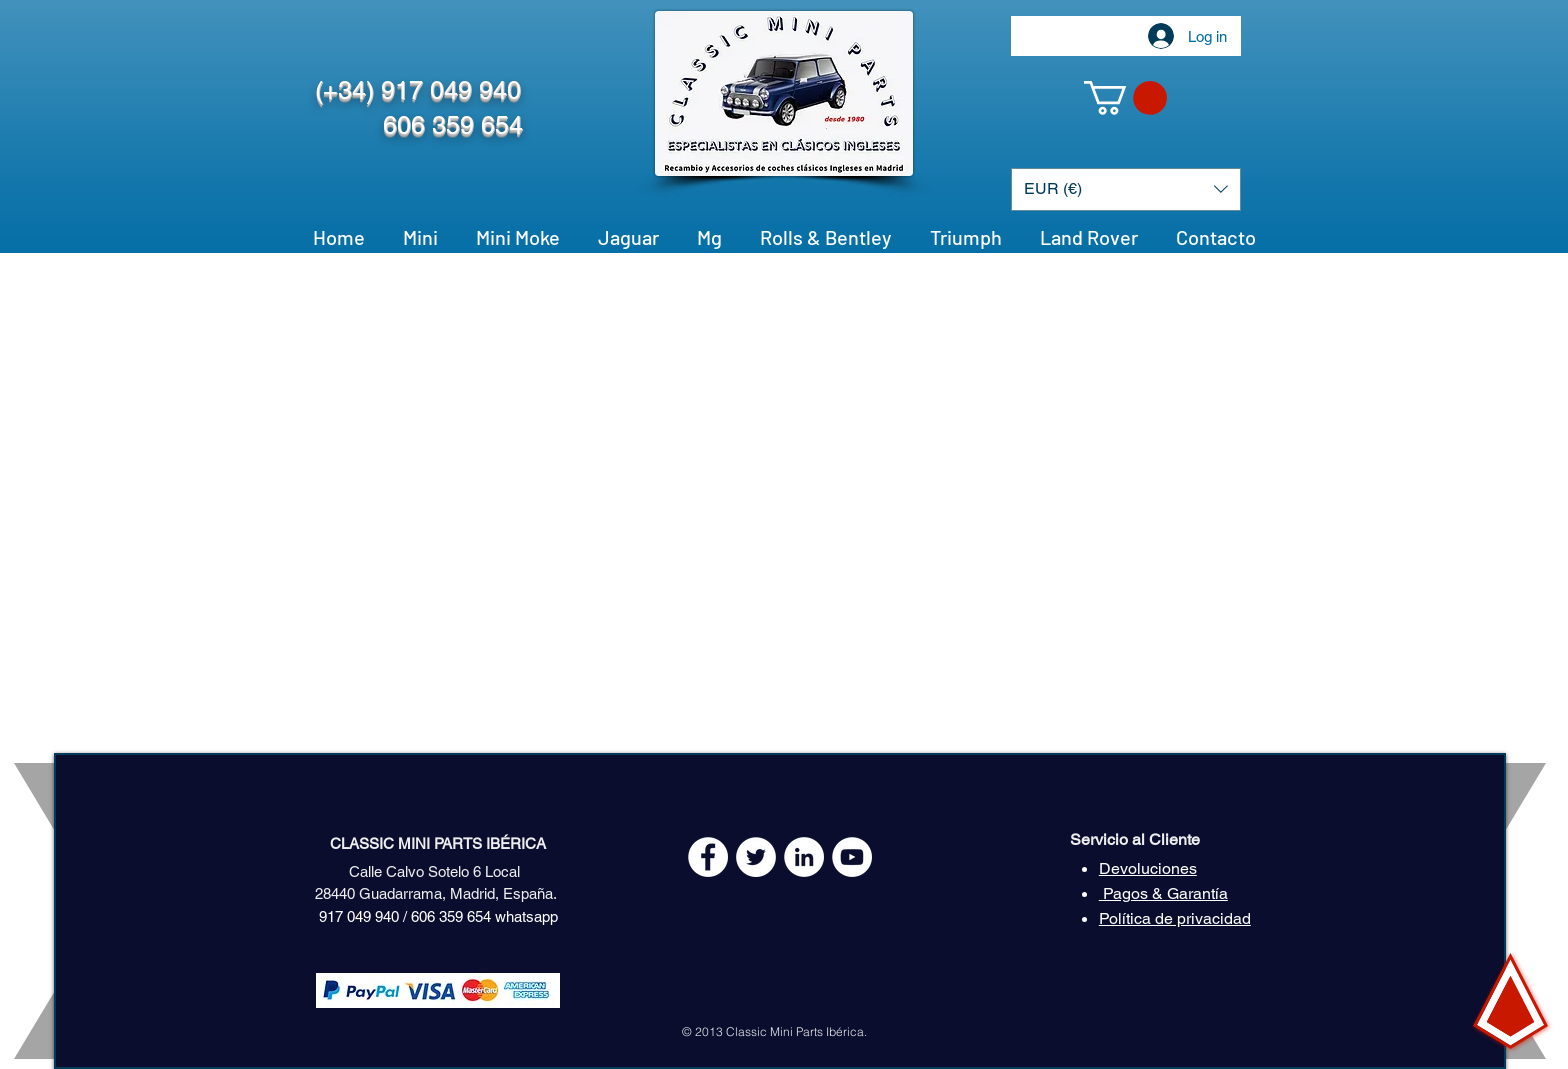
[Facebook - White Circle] (708, 857)
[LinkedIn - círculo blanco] (804, 857)
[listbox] (1126, 189)
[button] (1125, 98)
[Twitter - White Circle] (756, 857)
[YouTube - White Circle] (852, 857)
